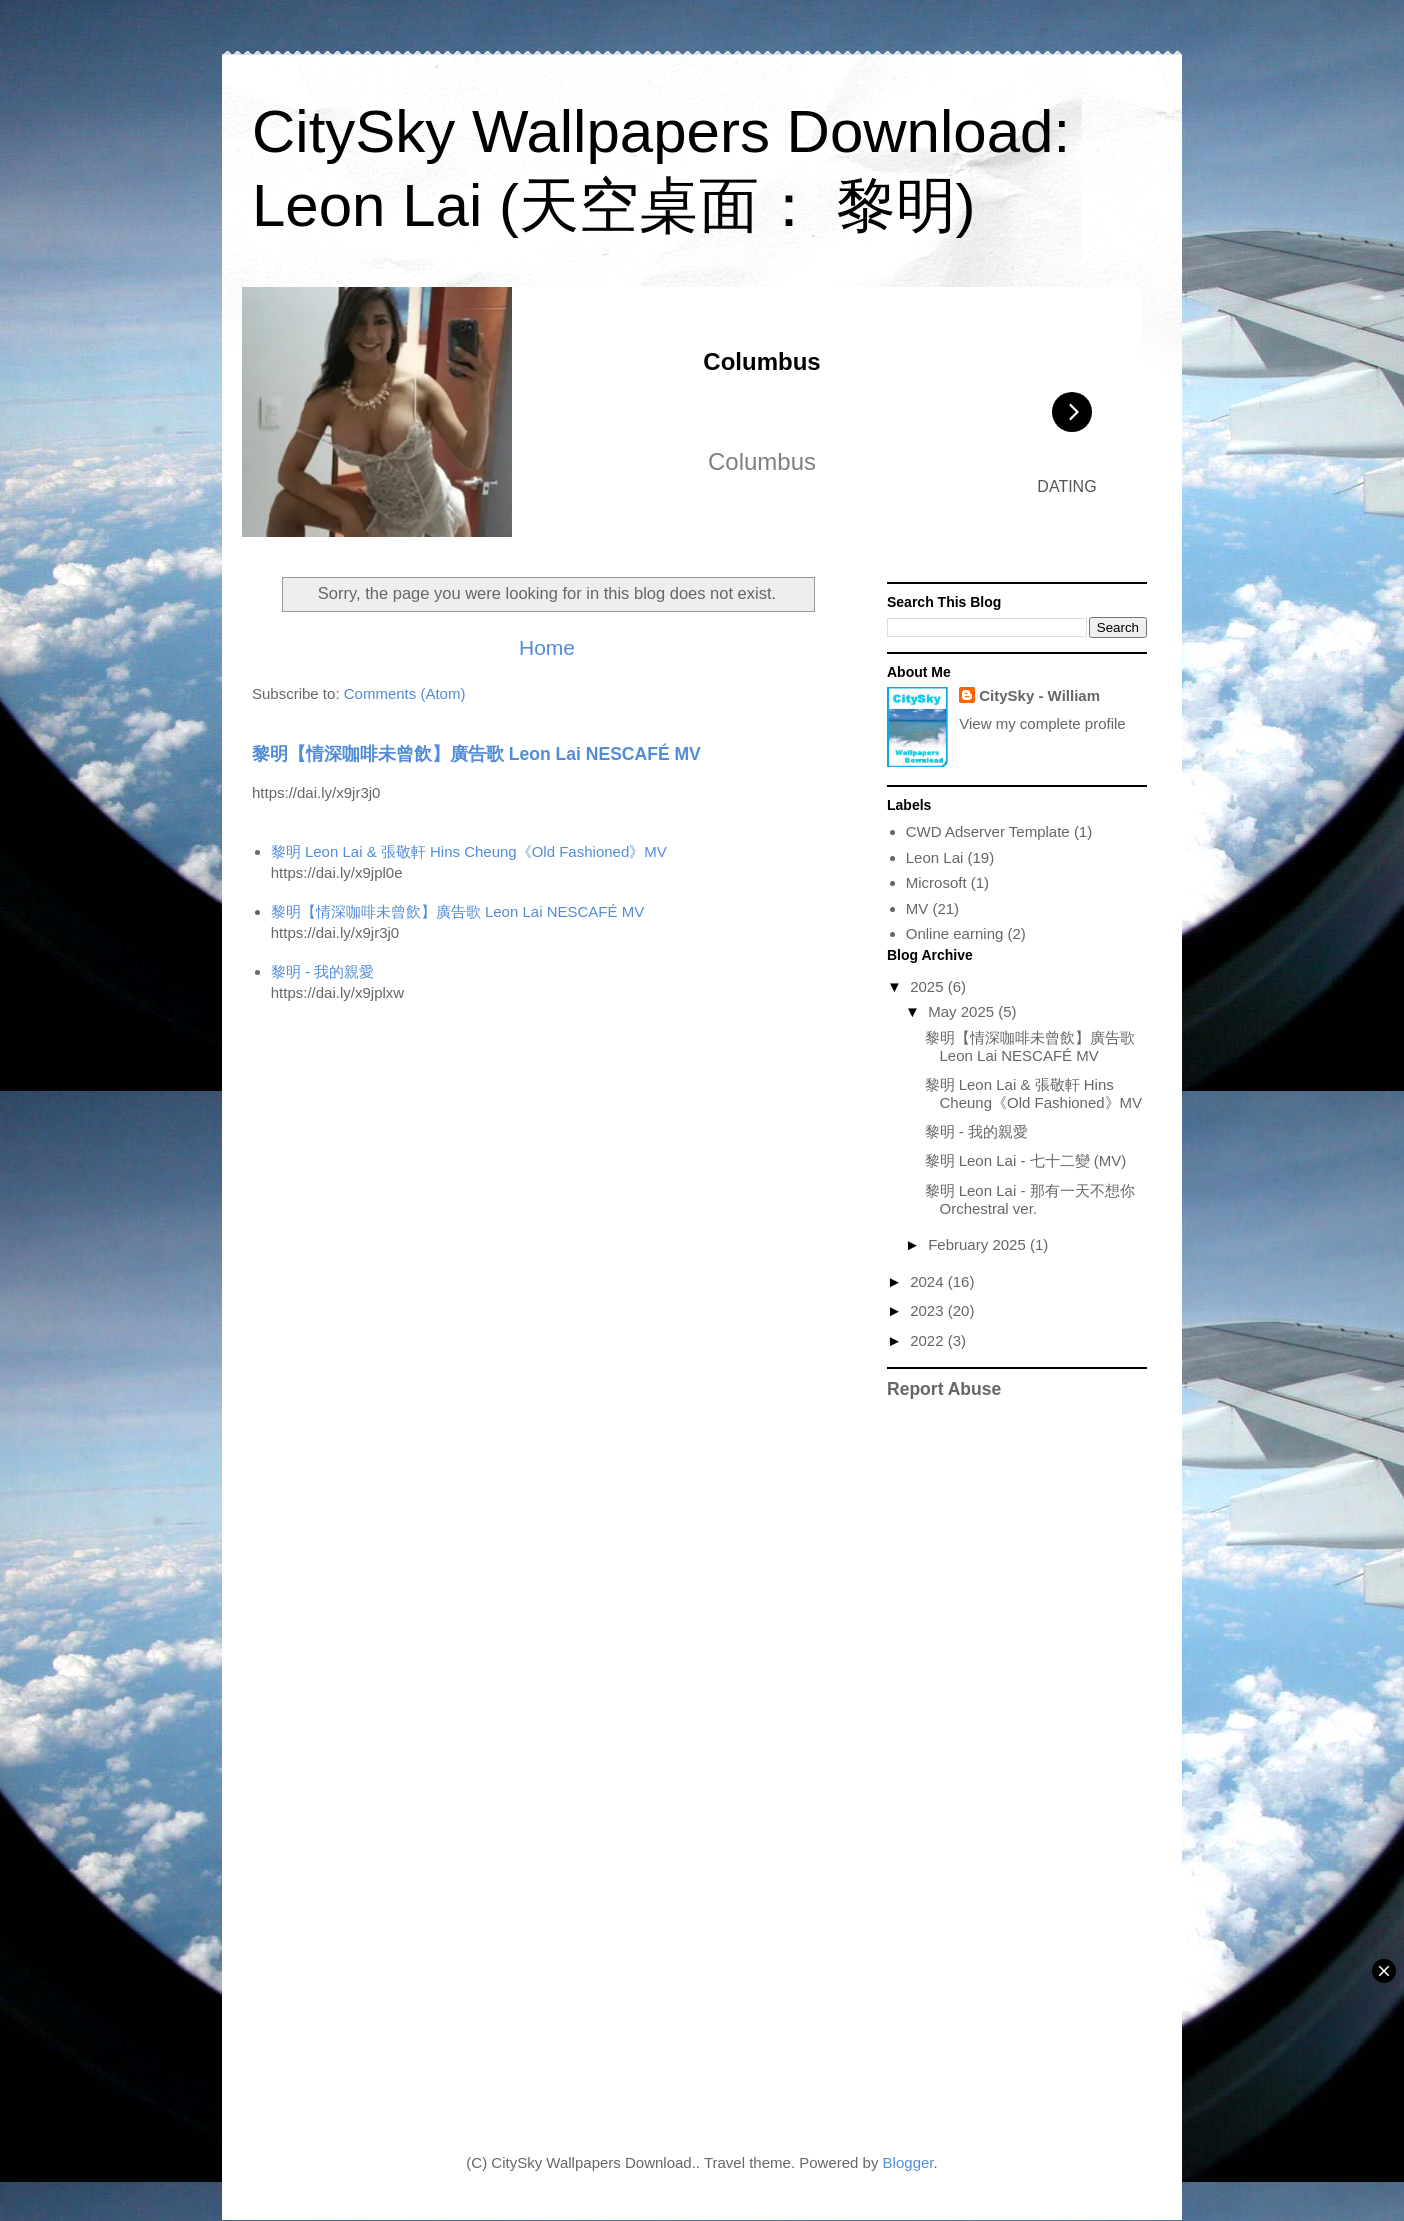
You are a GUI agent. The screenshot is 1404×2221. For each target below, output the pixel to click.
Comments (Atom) (405, 693)
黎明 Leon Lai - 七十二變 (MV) (1026, 1160)
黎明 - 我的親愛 (322, 971)
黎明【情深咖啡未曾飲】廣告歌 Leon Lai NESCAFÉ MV (476, 754)
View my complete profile (1042, 723)
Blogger (908, 2162)
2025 (929, 986)
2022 (929, 1340)
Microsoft (936, 882)
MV (917, 908)
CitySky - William (1039, 695)
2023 (929, 1310)
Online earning (955, 933)
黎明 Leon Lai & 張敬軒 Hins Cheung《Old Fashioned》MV (469, 851)
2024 (929, 1281)
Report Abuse (944, 1389)
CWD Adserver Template (988, 831)
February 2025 (979, 1244)
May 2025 (963, 1011)
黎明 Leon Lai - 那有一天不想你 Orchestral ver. (1030, 1199)
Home (547, 647)
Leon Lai (935, 857)
